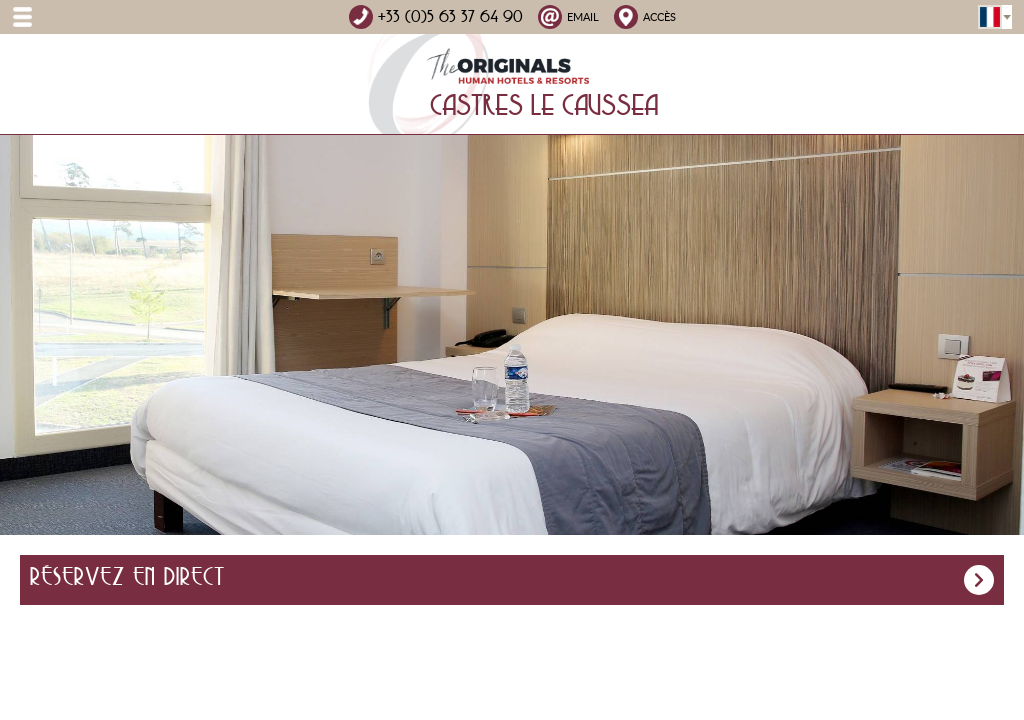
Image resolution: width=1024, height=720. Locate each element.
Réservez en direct (512, 580)
